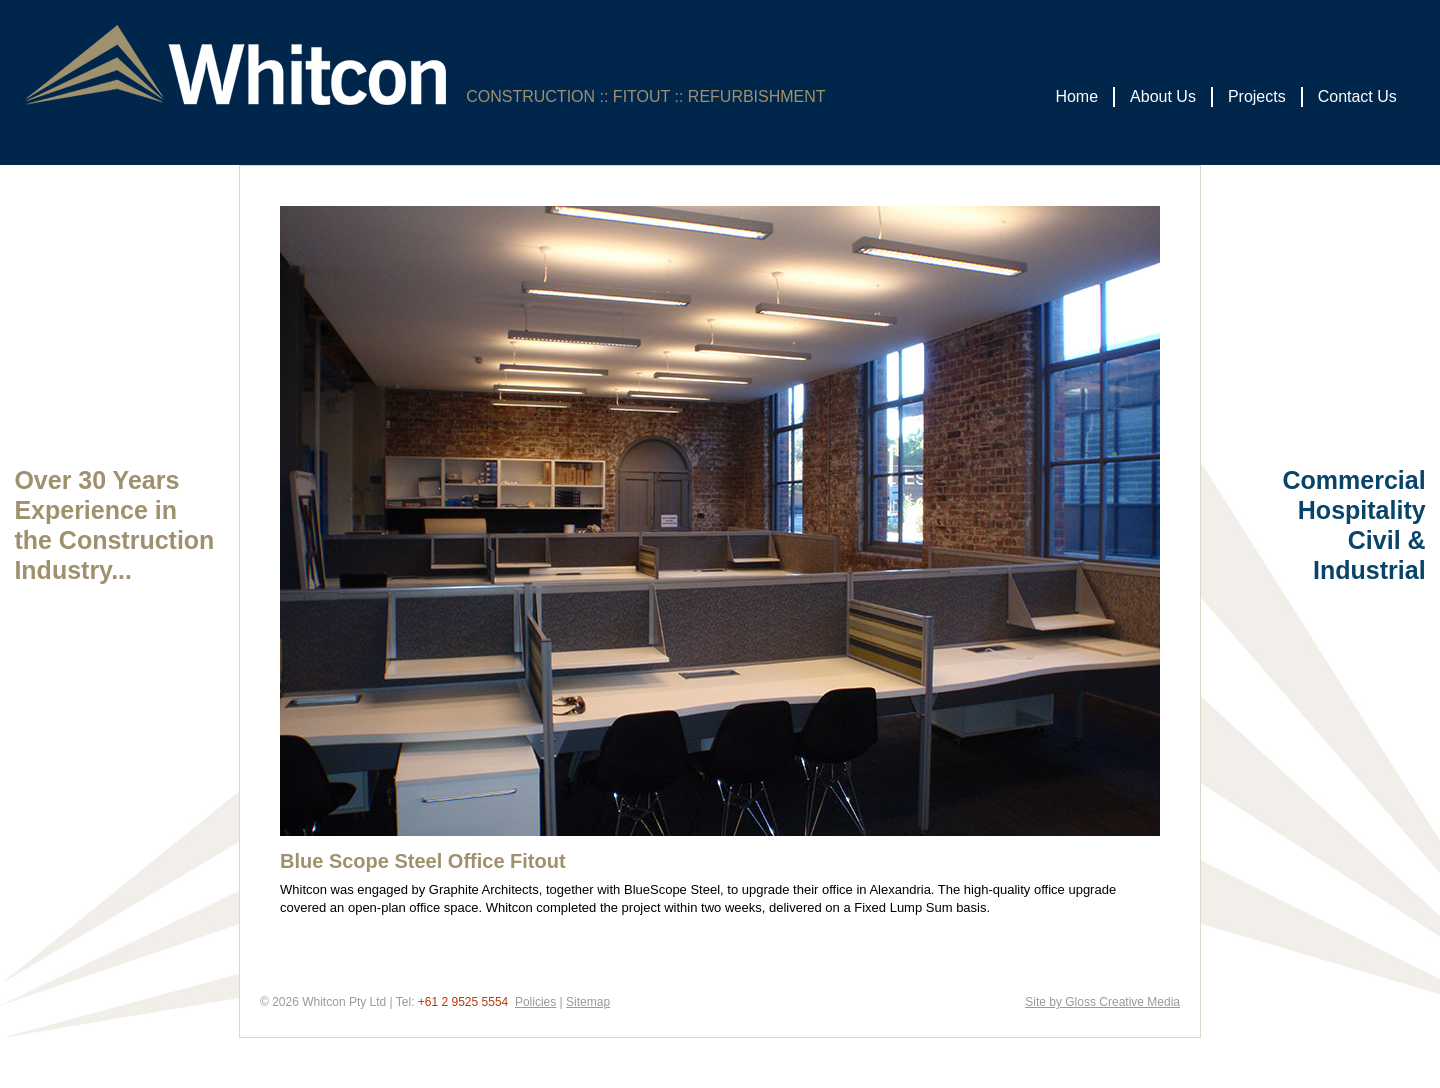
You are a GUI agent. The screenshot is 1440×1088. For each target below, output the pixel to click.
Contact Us (1357, 96)
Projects (1257, 96)
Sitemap (588, 1002)
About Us (1163, 96)
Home (1076, 96)
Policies (535, 1002)
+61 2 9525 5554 (463, 1002)
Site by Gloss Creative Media (1102, 1002)
